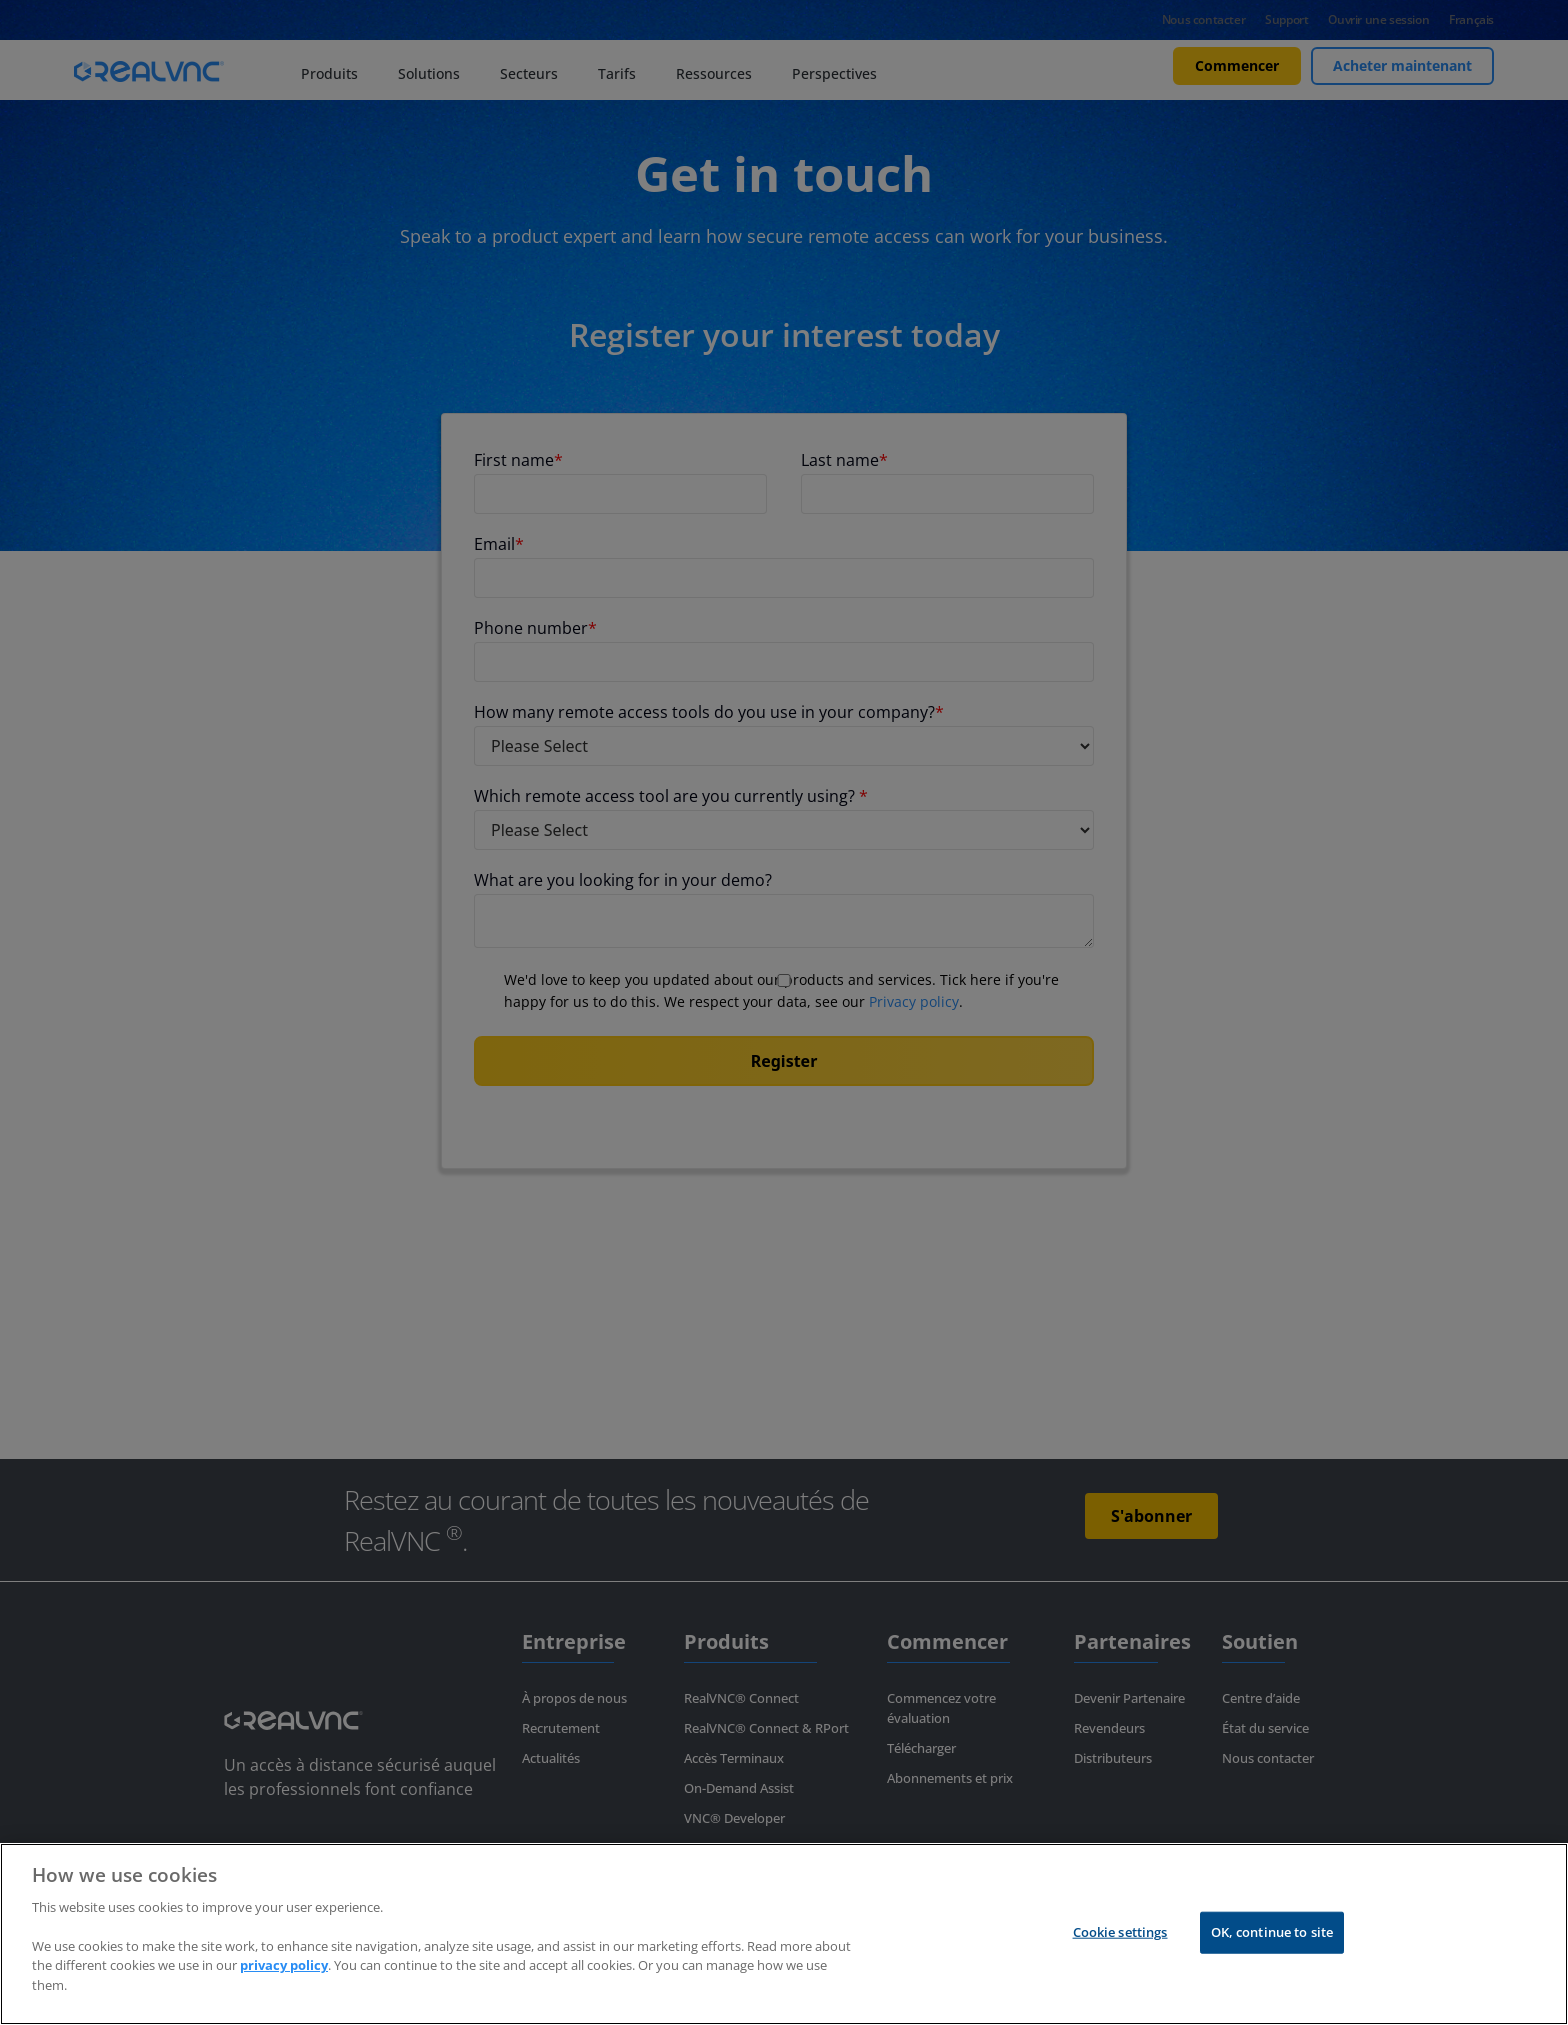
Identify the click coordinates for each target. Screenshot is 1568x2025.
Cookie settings (1120, 1932)
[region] (784, 1934)
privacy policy (284, 1965)
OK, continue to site (1272, 1932)
